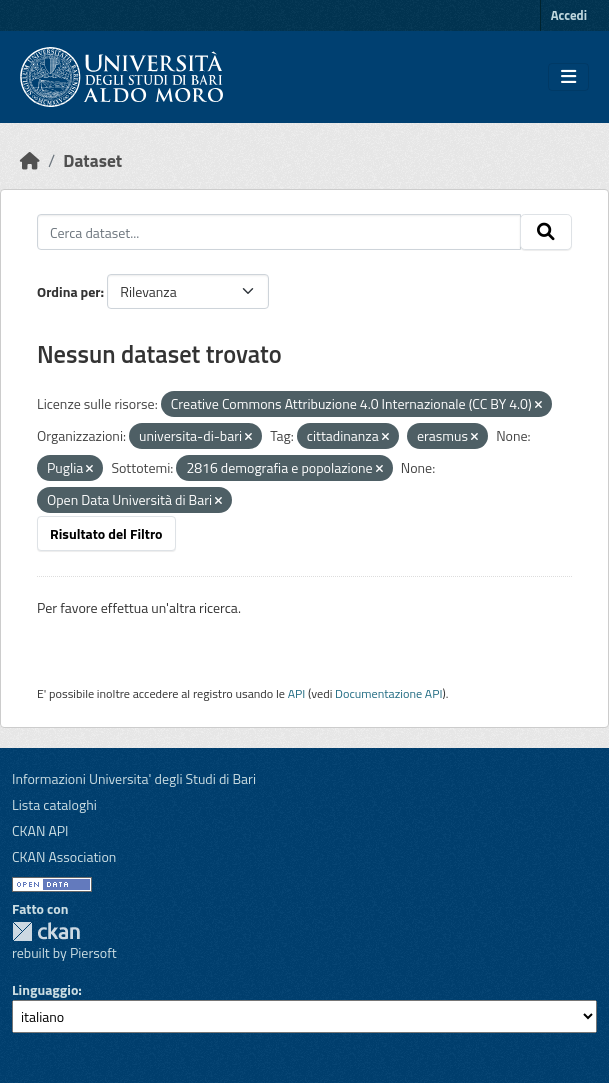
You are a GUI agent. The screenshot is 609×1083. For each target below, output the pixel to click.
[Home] (30, 160)
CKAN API (40, 830)
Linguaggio (45, 989)
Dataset (92, 160)
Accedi (569, 15)
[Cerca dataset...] (279, 232)
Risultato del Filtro (106, 533)
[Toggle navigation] (568, 77)
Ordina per (69, 291)
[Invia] (546, 232)
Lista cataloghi (54, 804)
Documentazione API (388, 693)
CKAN (46, 931)
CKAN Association (64, 856)
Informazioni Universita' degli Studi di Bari (134, 778)
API (297, 693)
